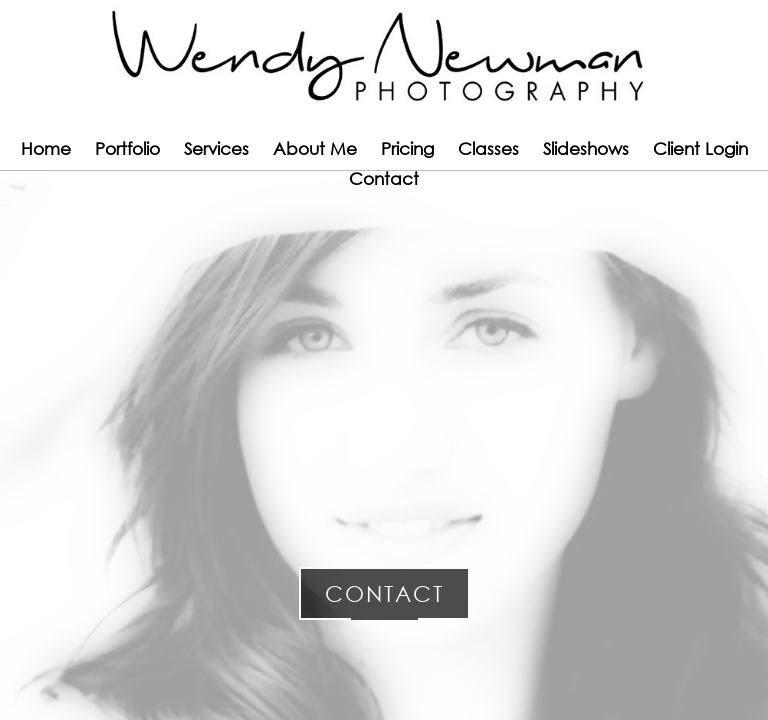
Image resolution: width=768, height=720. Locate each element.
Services (216, 148)
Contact (384, 178)
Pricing (407, 148)
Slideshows (586, 148)
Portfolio (127, 148)
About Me (315, 148)
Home (46, 148)
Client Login (700, 148)
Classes (488, 148)
